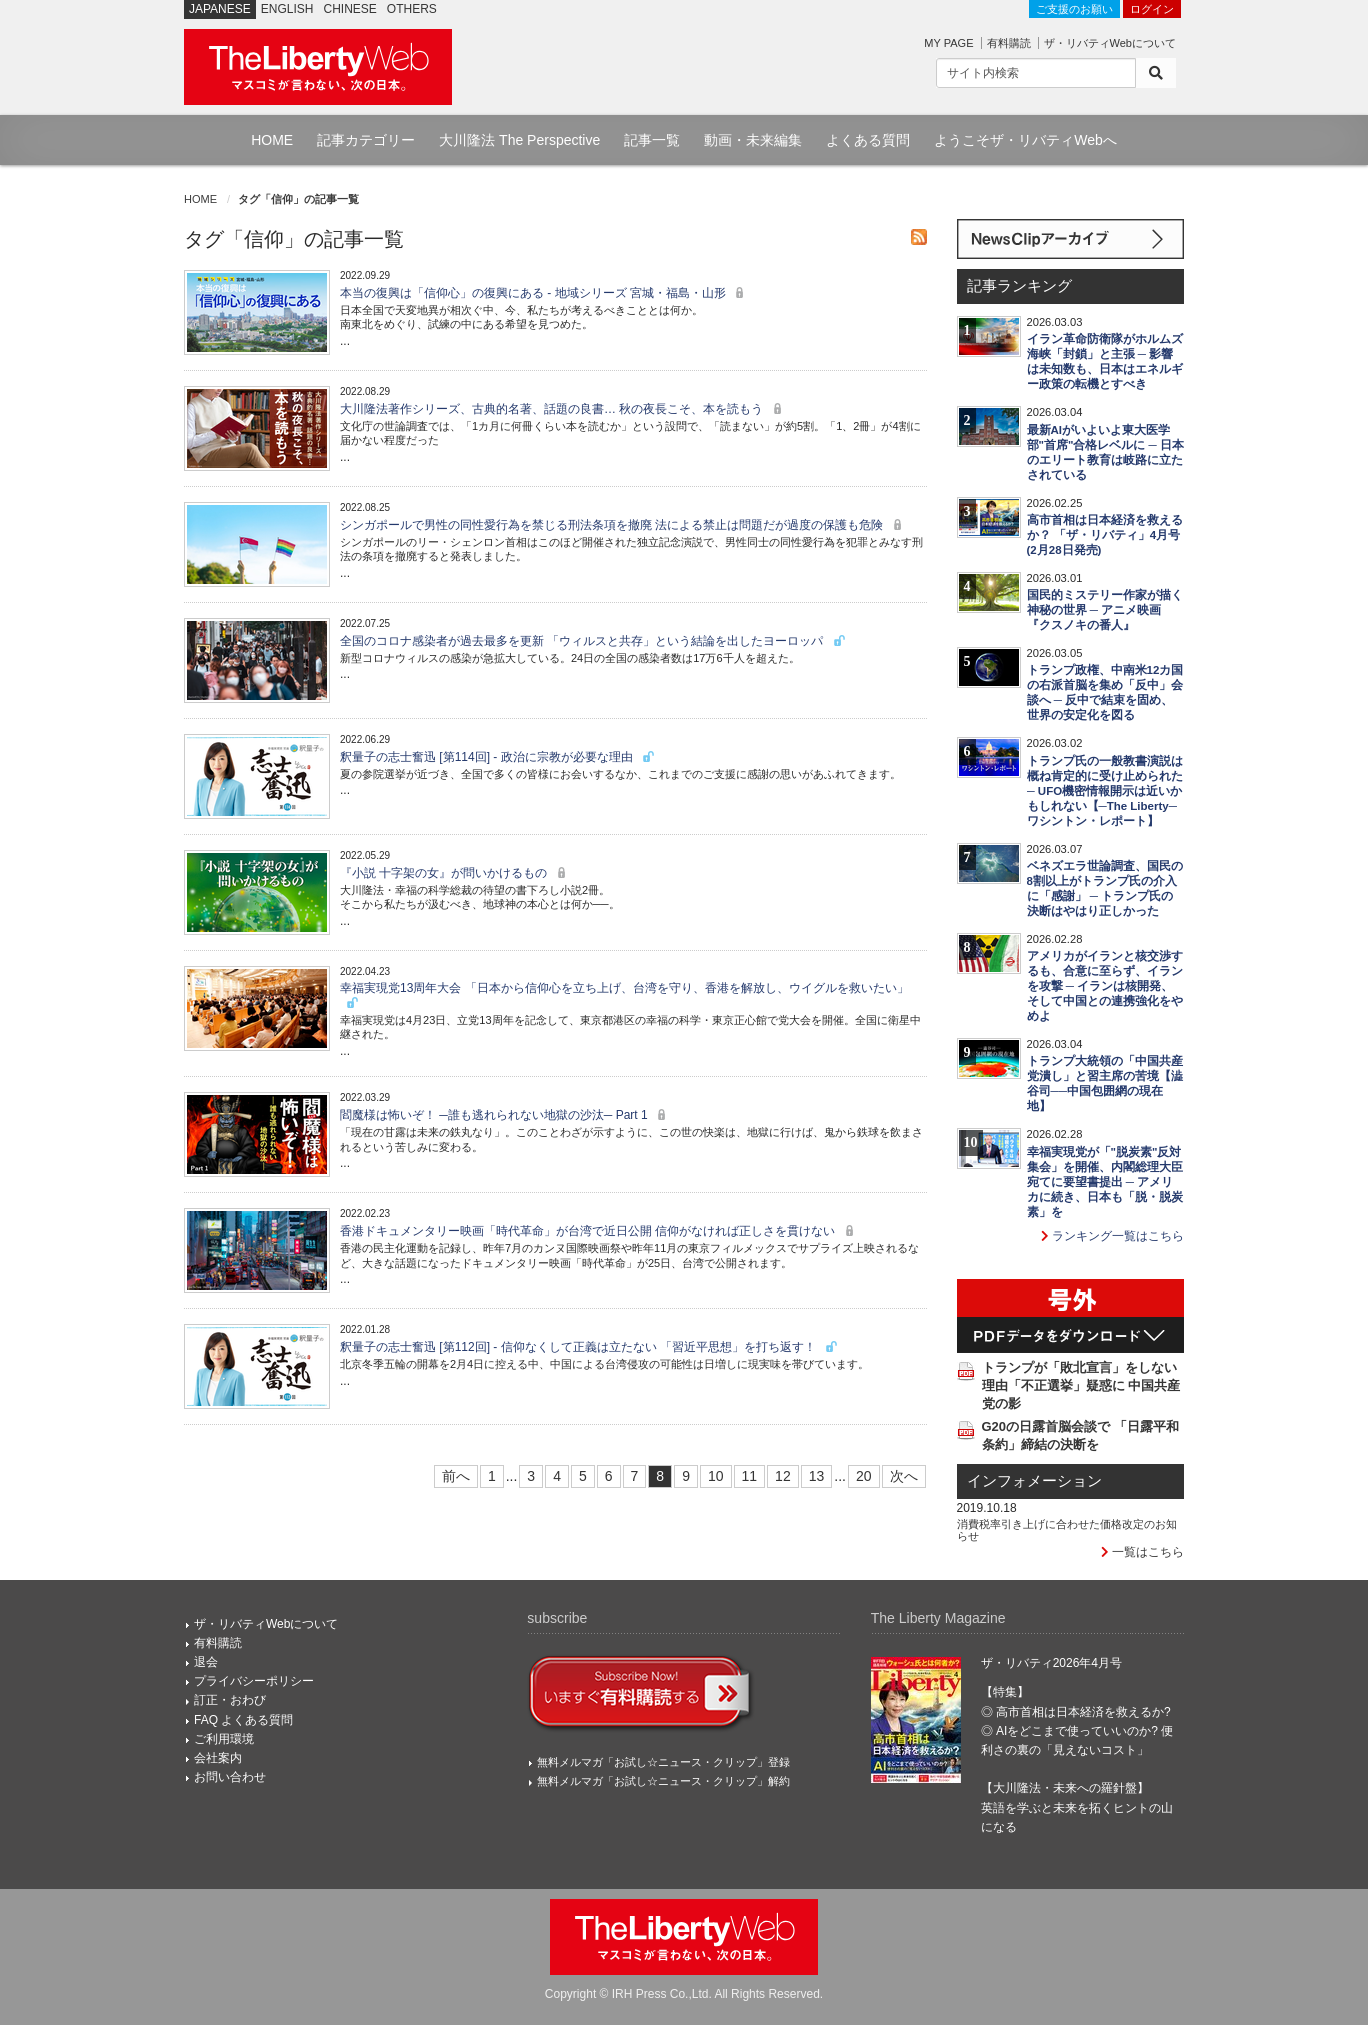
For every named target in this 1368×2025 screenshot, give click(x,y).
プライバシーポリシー (254, 1681)
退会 (206, 1662)
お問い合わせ (230, 1777)
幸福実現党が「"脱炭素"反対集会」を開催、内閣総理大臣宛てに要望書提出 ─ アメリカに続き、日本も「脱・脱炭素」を (1105, 1182)
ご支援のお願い (1074, 9)
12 (783, 1476)
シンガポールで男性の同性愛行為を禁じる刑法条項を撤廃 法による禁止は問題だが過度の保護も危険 (623, 525)
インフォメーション (1034, 1481)
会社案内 (218, 1758)
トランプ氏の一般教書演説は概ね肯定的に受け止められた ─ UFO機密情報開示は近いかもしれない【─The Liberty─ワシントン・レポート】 (1105, 791)
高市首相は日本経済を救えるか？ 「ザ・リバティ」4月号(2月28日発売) (1105, 535)
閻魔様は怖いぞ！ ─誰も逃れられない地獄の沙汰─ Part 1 (505, 1115)
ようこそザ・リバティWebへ (1025, 140)
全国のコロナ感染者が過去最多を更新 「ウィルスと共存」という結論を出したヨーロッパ (593, 641)
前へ (456, 1476)
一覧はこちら (1142, 1552)
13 (817, 1476)
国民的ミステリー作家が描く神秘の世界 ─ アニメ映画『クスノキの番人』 (1105, 610)
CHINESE (350, 9)
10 (716, 1476)
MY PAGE (948, 43)
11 (750, 1476)
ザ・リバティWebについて (1110, 43)
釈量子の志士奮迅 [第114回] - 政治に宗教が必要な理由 (498, 757)
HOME (272, 140)
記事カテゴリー (366, 140)
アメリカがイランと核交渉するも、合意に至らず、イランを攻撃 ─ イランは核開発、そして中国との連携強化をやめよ (1105, 986)
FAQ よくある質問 (243, 1720)
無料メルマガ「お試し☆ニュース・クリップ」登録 (663, 1762)
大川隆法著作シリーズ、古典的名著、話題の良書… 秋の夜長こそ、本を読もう (563, 409)
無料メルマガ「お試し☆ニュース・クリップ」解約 (663, 1781)
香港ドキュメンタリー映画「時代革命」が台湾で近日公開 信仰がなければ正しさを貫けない (599, 1231)
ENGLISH (287, 9)
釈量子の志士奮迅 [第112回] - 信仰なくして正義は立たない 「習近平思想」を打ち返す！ (589, 1347)
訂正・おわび (230, 1700)
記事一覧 (652, 140)
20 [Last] (864, 1476)
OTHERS (412, 9)
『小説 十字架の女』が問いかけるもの (455, 873)
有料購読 (1009, 43)
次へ (904, 1476)
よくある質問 (868, 140)
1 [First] (492, 1476)
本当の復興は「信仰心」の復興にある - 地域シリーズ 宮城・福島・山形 (544, 293)
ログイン (1152, 9)
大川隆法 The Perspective (519, 140)
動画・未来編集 (753, 140)
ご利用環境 (224, 1739)
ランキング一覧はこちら (1112, 1236)
